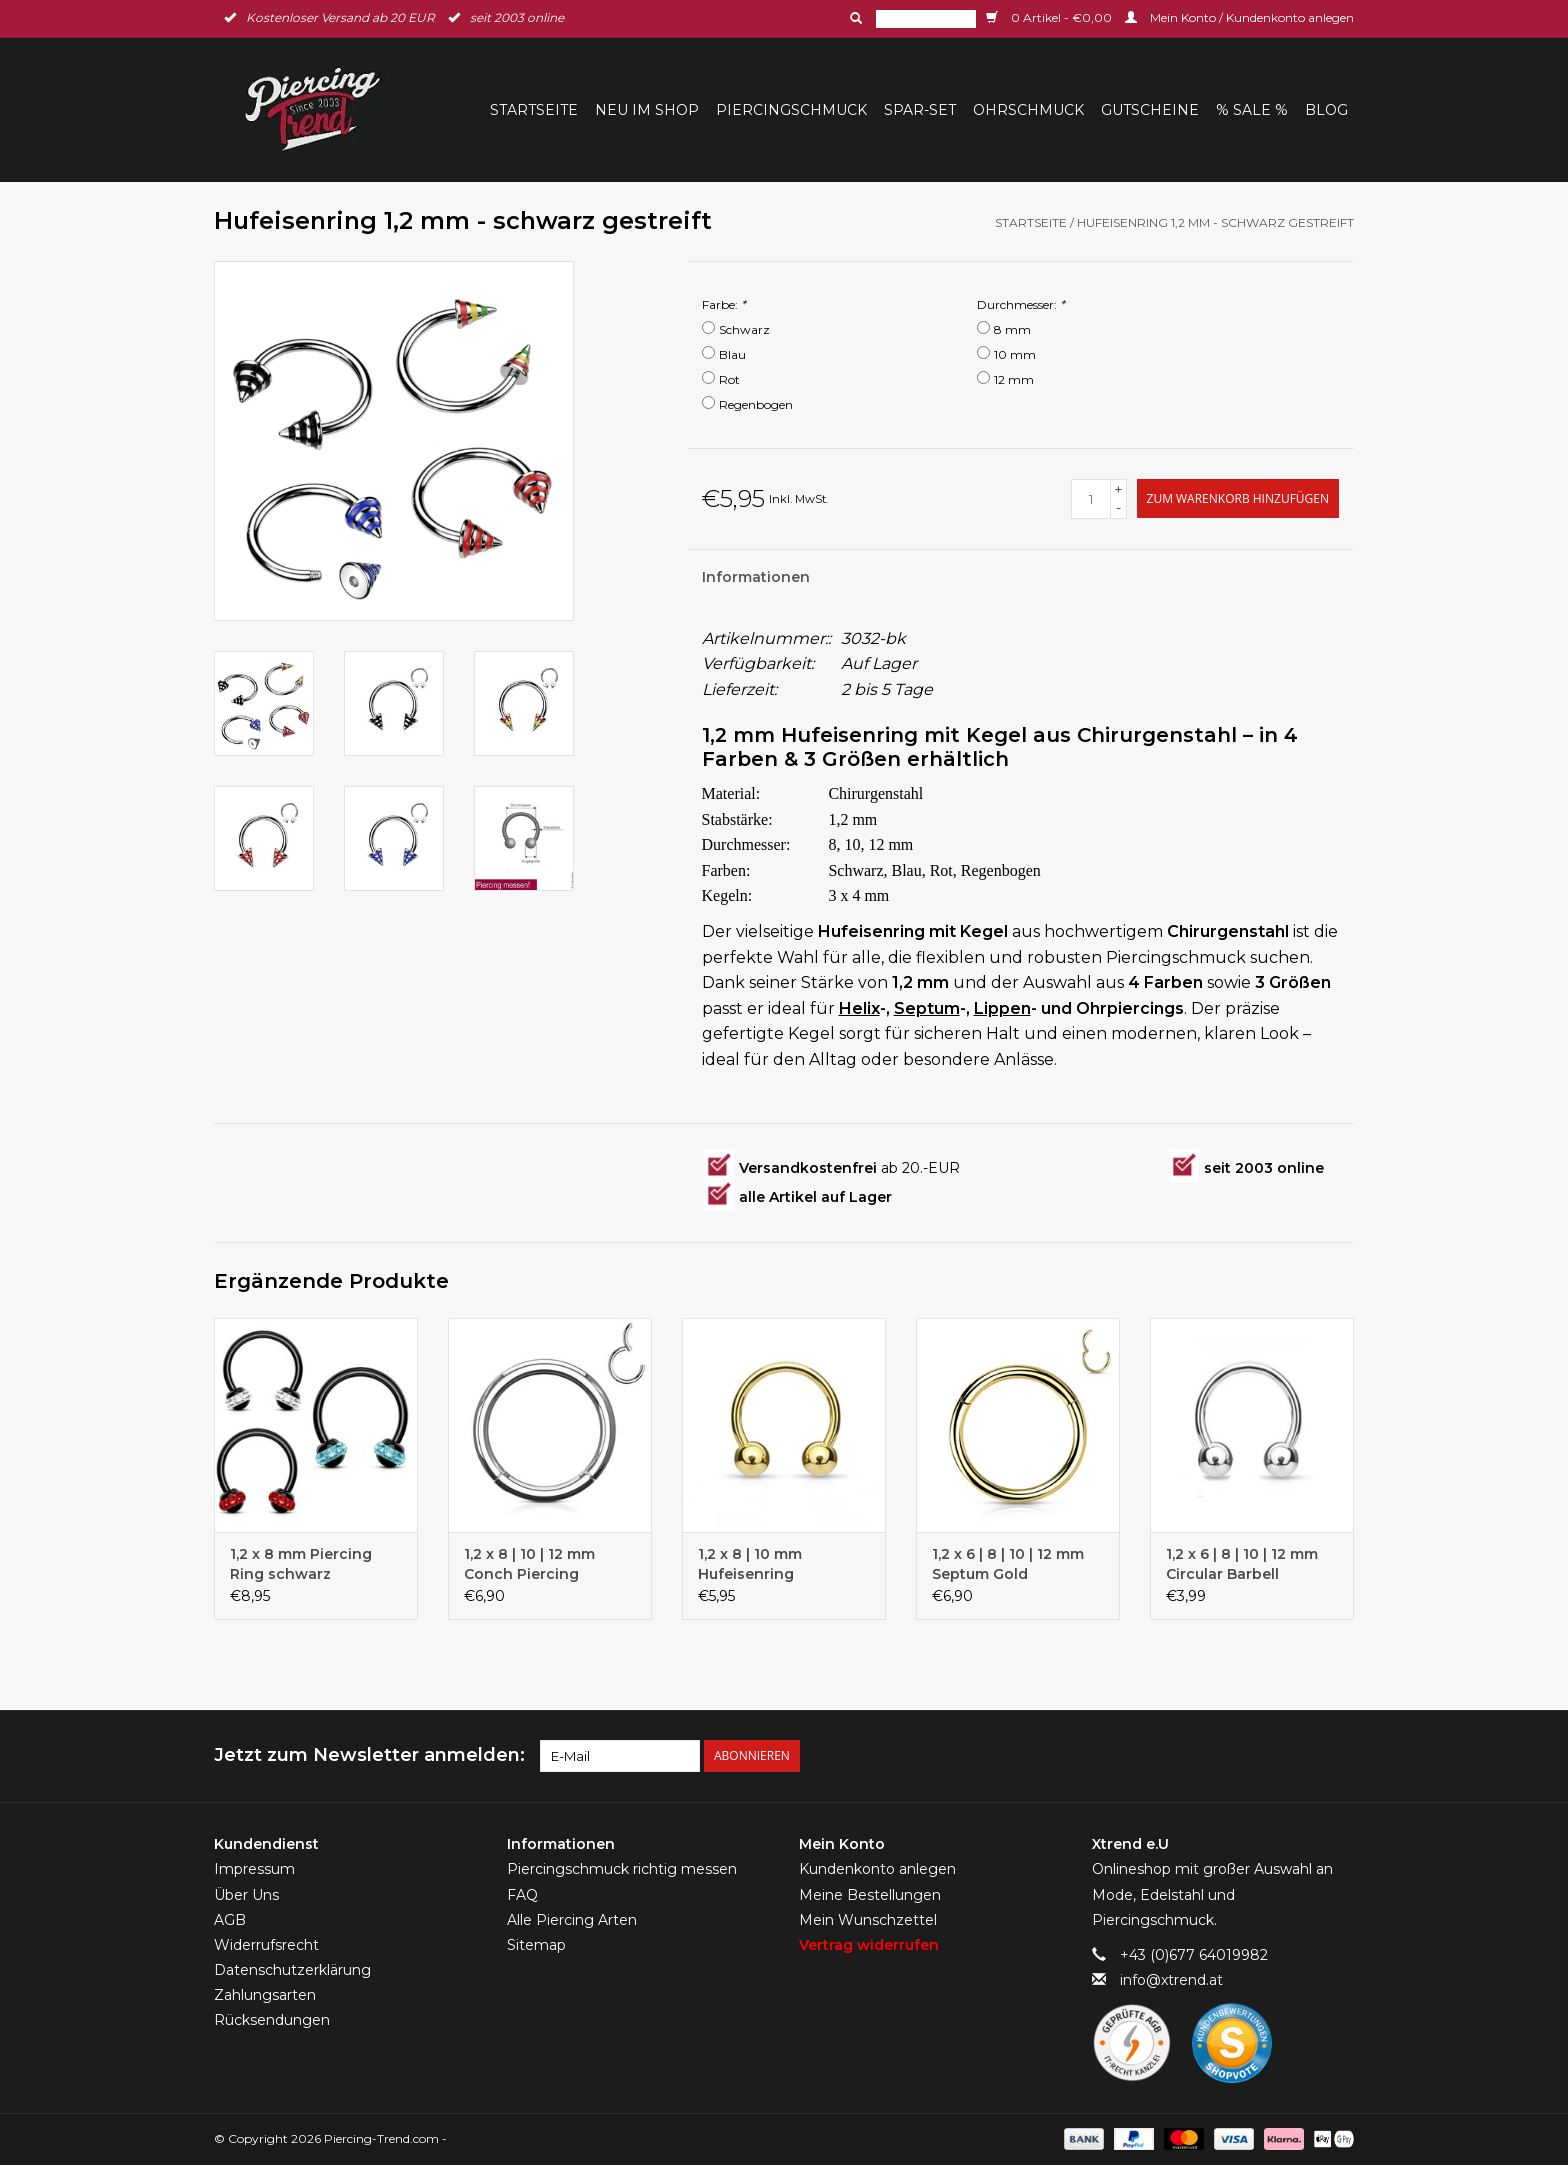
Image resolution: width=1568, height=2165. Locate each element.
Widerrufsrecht (266, 1945)
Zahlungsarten (265, 1995)
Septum (927, 1008)
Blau (732, 354)
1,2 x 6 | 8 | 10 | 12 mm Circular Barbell (1242, 1564)
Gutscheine (1150, 110)
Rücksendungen (272, 2020)
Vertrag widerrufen (869, 1945)
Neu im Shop (647, 110)
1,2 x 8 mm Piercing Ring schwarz (301, 1564)
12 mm (1014, 379)
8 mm (1012, 329)
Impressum (254, 1869)
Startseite (534, 110)
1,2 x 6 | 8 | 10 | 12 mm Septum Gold (1008, 1564)
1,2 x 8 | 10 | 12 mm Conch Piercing (529, 1564)
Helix (859, 1008)
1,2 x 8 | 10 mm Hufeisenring (750, 1564)
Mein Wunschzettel (868, 1920)
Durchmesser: (1021, 304)
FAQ (522, 1895)
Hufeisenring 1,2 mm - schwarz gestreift (1215, 222)
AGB (230, 1920)
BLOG (1326, 110)
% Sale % (1252, 110)
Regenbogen (756, 404)
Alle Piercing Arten (572, 1920)
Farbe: (724, 304)
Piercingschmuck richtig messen (622, 1869)
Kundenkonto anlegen (877, 1869)
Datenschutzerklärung (292, 1970)
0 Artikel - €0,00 (1050, 17)
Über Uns (246, 1895)
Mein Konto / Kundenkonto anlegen (1239, 17)
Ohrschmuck (1028, 110)
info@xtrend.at (1171, 1980)
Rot (729, 379)
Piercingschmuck (791, 110)
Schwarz (744, 329)
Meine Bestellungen (870, 1895)
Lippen (1002, 1008)
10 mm (1015, 354)
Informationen (756, 577)
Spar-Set (920, 110)
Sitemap (536, 1945)
